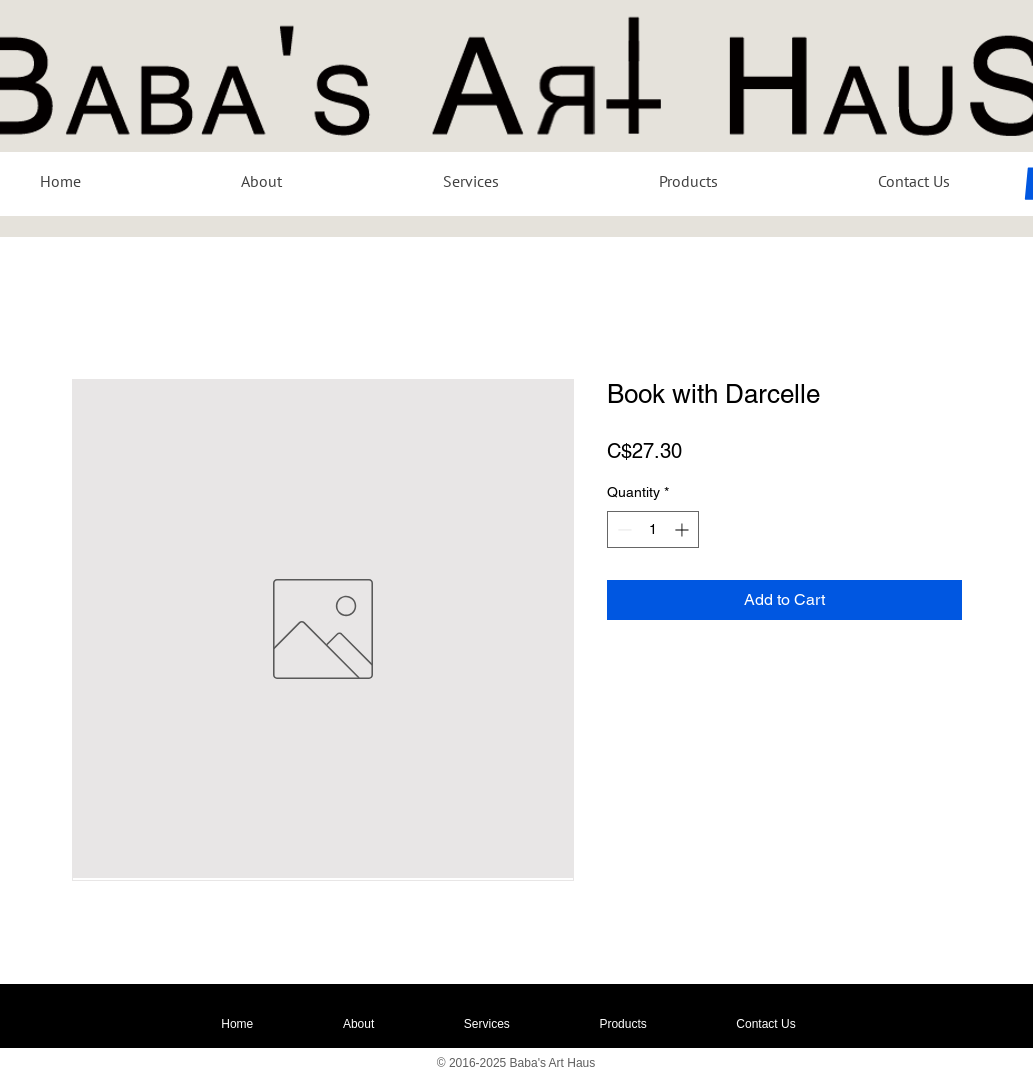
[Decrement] (622, 529)
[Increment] (683, 529)
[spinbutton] (653, 529)
